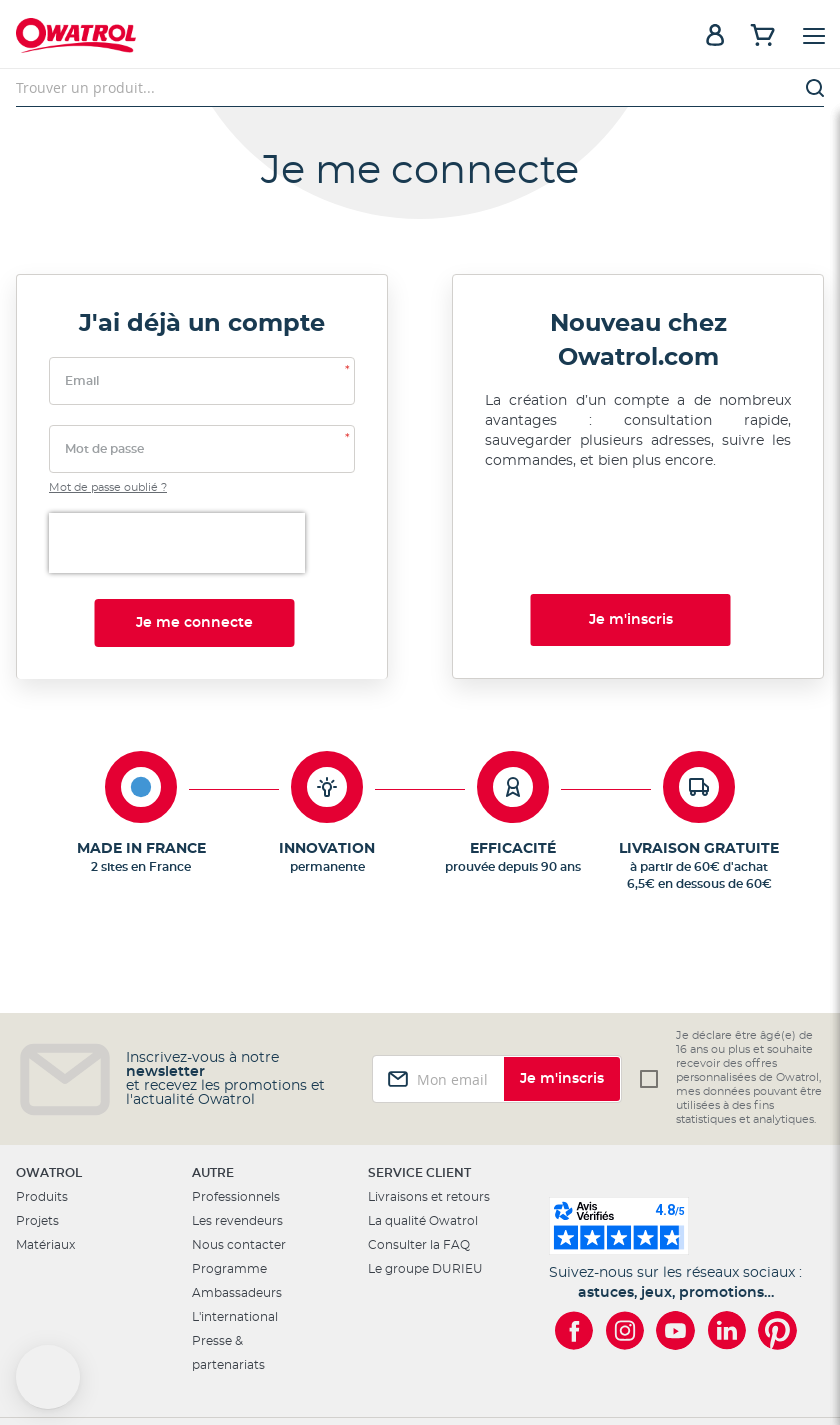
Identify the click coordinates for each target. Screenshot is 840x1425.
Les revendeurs (237, 1131)
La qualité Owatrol (423, 1131)
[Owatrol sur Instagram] (624, 1240)
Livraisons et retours (429, 1107)
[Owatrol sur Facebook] (573, 1240)
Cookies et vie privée (537, 1359)
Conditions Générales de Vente (701, 1359)
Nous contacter (239, 1155)
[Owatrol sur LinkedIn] (726, 1240)
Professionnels (236, 1107)
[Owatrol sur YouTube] (675, 1240)
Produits (42, 1107)
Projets (37, 1131)
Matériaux (45, 1155)
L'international (235, 1227)
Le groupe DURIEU (425, 1179)
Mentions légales (412, 1359)
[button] (48, 1377)
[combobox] (420, 88)
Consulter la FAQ (419, 1155)
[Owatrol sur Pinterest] (777, 1240)
